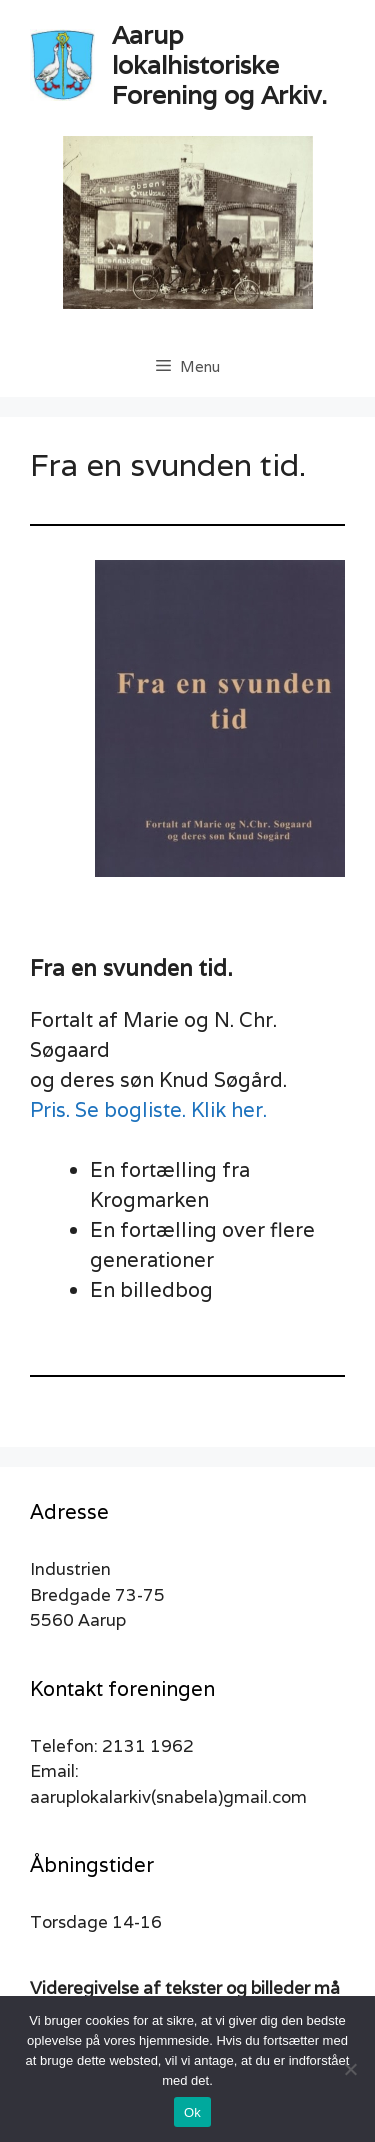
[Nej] (350, 2069)
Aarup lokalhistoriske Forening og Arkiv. (219, 65)
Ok (192, 2112)
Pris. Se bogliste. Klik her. (148, 1110)
